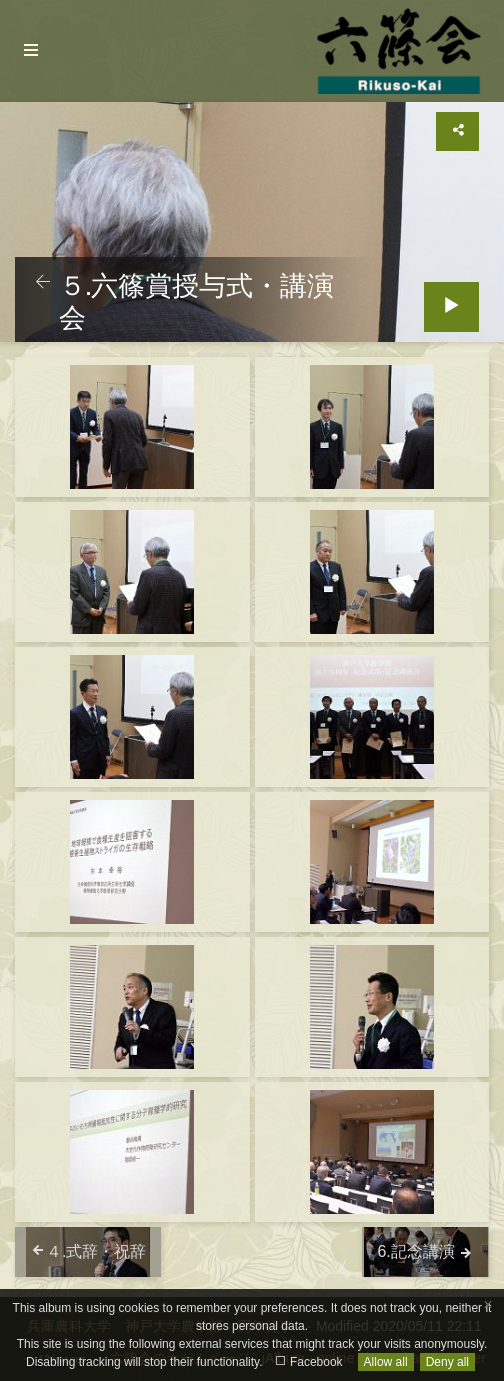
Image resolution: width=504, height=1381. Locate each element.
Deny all (447, 1362)
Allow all (386, 1362)
